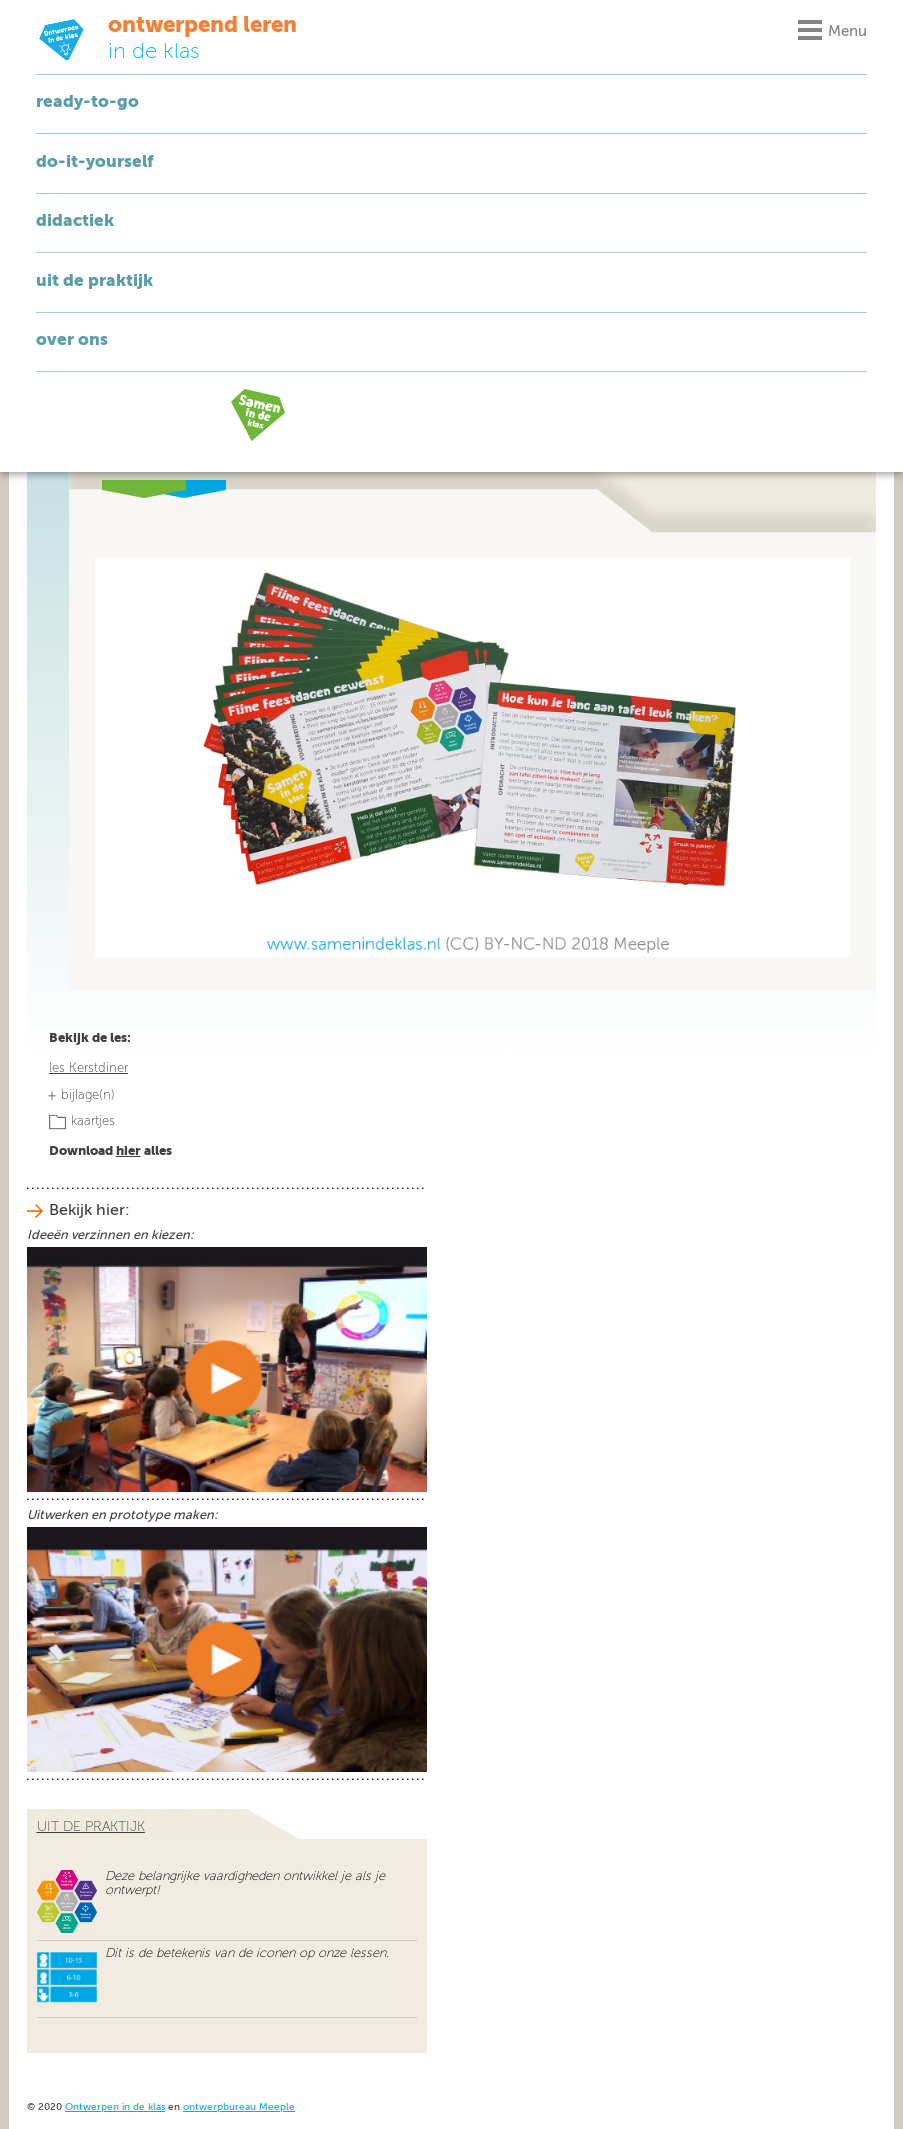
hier (128, 1151)
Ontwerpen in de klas (115, 2107)
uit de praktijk (91, 1827)
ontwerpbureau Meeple (239, 2107)
